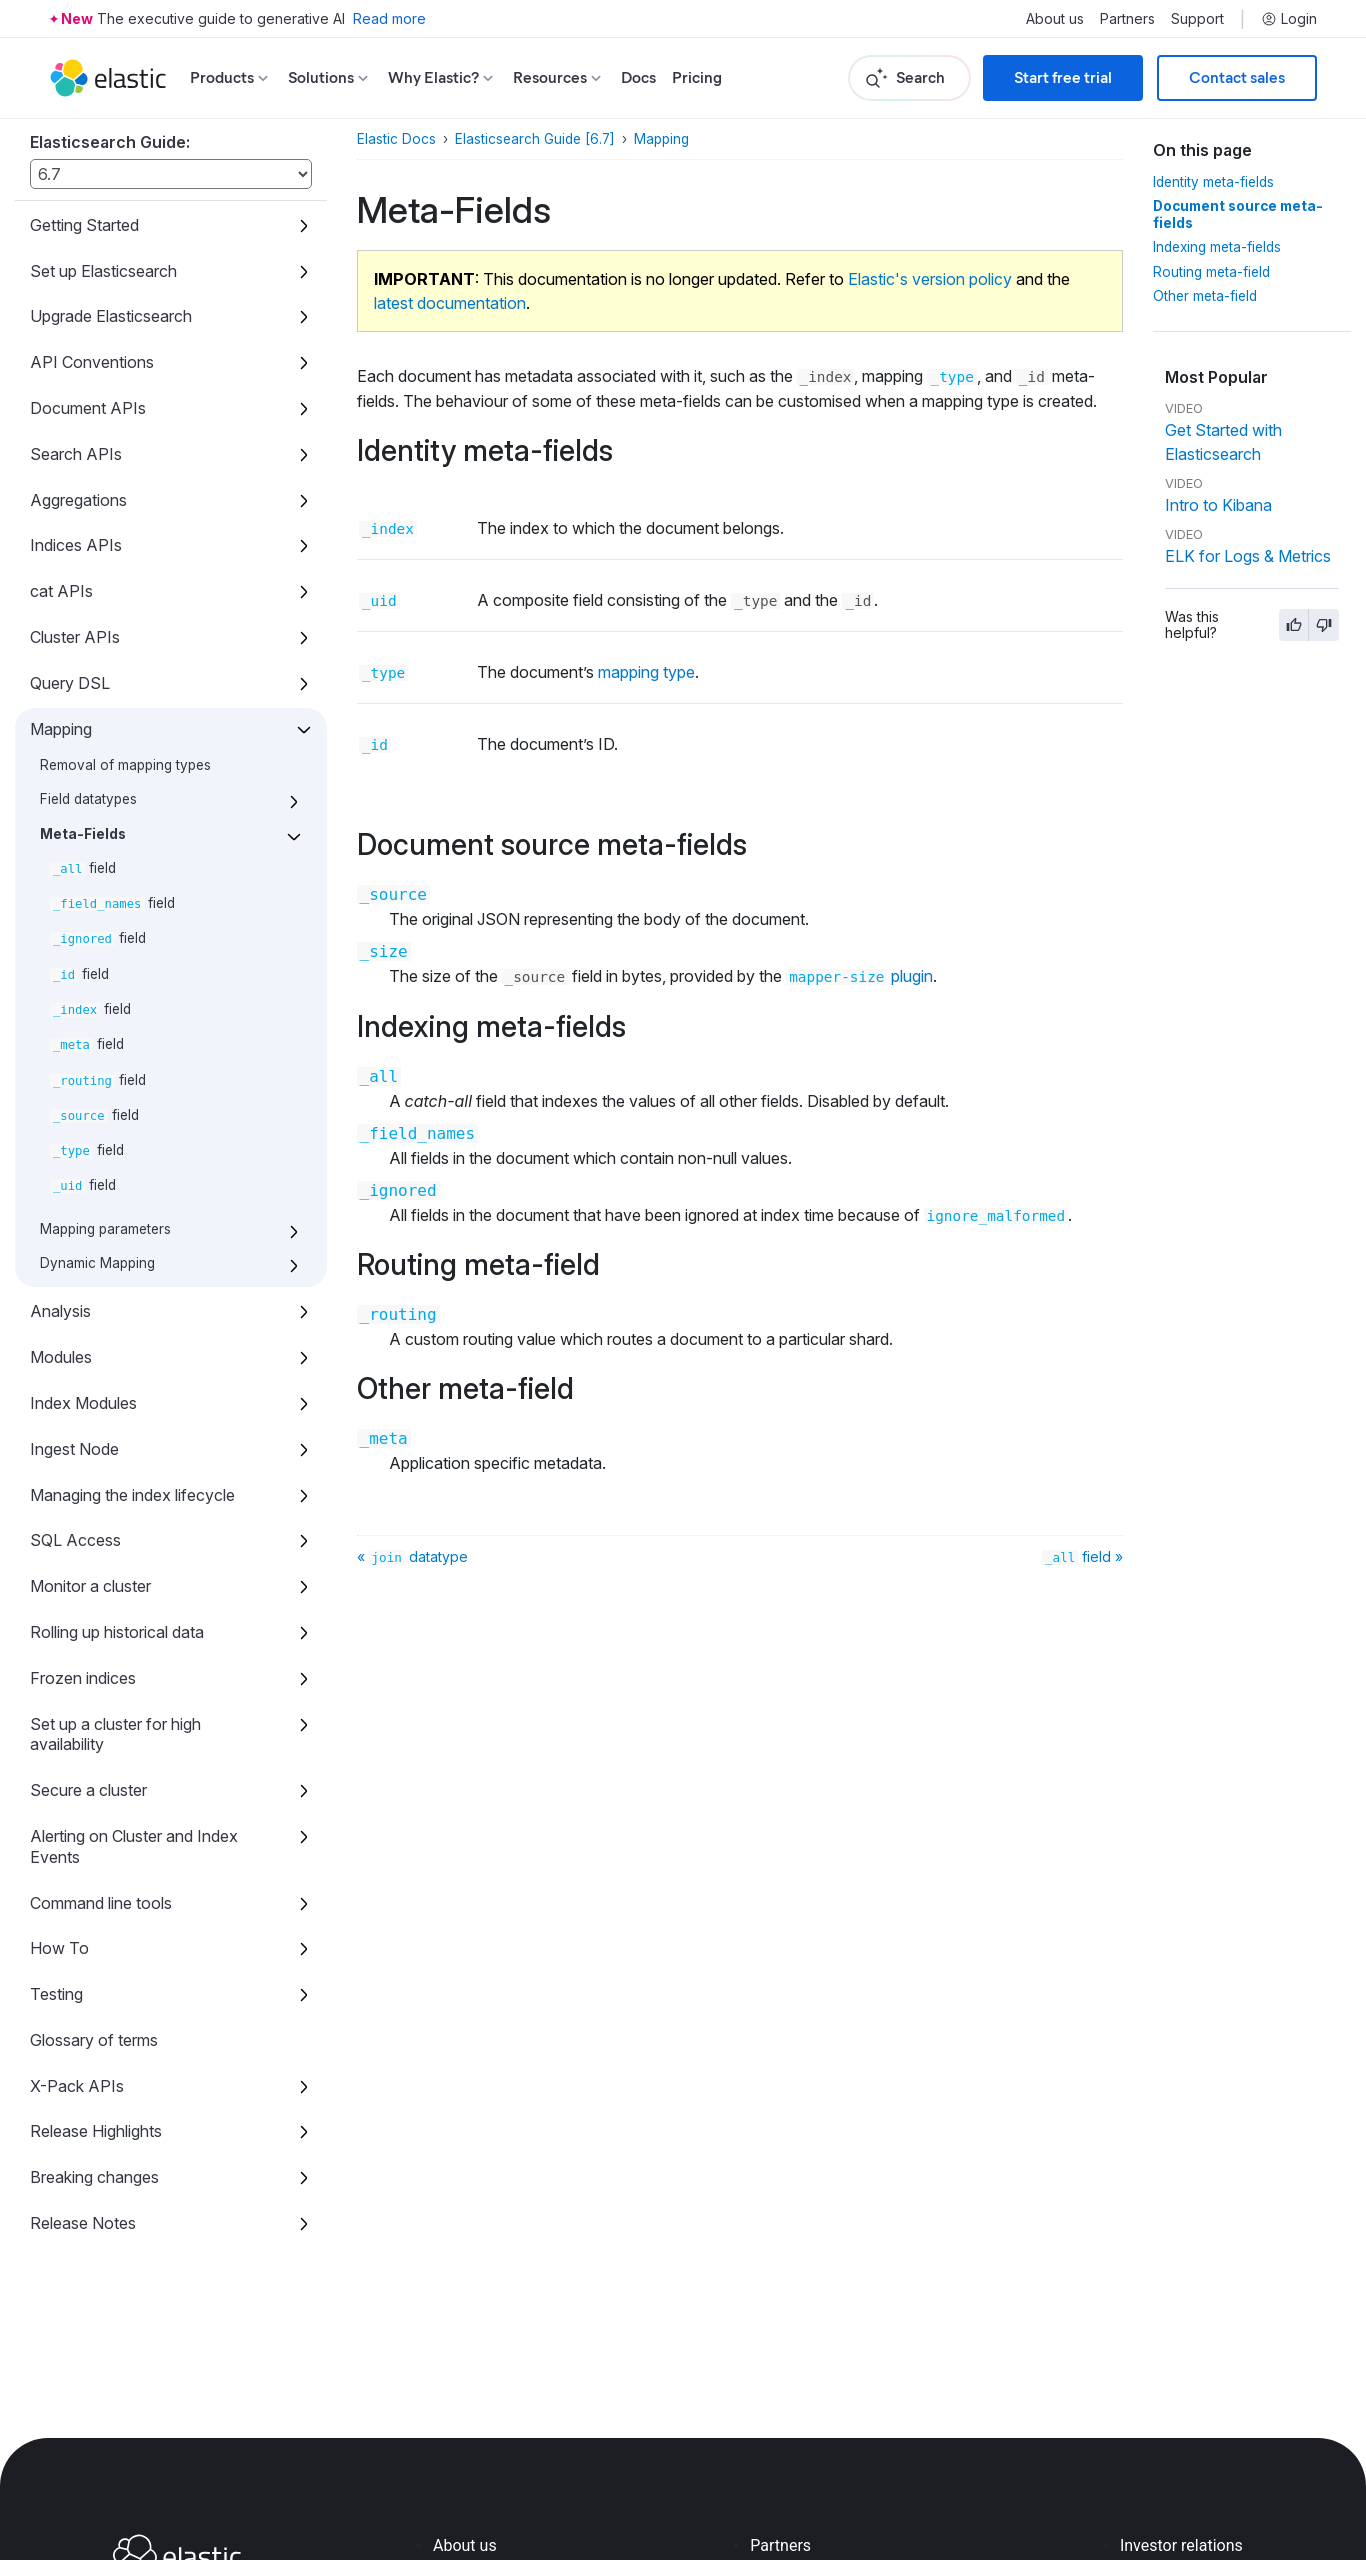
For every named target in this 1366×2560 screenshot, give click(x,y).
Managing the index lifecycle (132, 1495)
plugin (859, 976)
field (83, 868)
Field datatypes (88, 799)
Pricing (697, 77)
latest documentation (450, 303)
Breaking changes (94, 2177)
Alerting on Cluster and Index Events (134, 1846)
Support (1197, 19)
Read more (389, 18)
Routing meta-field (1211, 272)
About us (1055, 19)
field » (1082, 1556)
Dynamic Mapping (97, 1263)
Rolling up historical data (117, 1632)
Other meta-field (1205, 296)
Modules (61, 1357)
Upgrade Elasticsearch (111, 316)
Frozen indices (83, 1678)
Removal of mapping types (125, 765)
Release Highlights (96, 2131)
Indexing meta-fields (1217, 247)
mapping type (646, 672)
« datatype (412, 1556)
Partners (1127, 19)
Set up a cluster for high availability (115, 1734)
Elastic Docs (396, 139)
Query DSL (70, 683)
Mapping (61, 729)
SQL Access (75, 1540)
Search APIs (76, 454)
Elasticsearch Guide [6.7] (535, 139)
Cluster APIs (75, 637)
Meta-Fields (83, 834)
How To (59, 1948)
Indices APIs (76, 545)
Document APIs (88, 408)
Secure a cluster (88, 1790)
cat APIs (61, 591)
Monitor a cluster (90, 1586)
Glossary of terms (94, 2040)
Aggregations (78, 500)
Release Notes (83, 2223)
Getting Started (84, 225)
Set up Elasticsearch (103, 271)
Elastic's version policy (930, 279)
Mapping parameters (105, 1229)
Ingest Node (74, 1449)
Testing (56, 1994)
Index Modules (83, 1403)
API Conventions (92, 362)
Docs (638, 77)
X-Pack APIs (77, 2086)
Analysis (60, 1311)
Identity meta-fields (1213, 182)
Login (1289, 19)
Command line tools (101, 1903)
